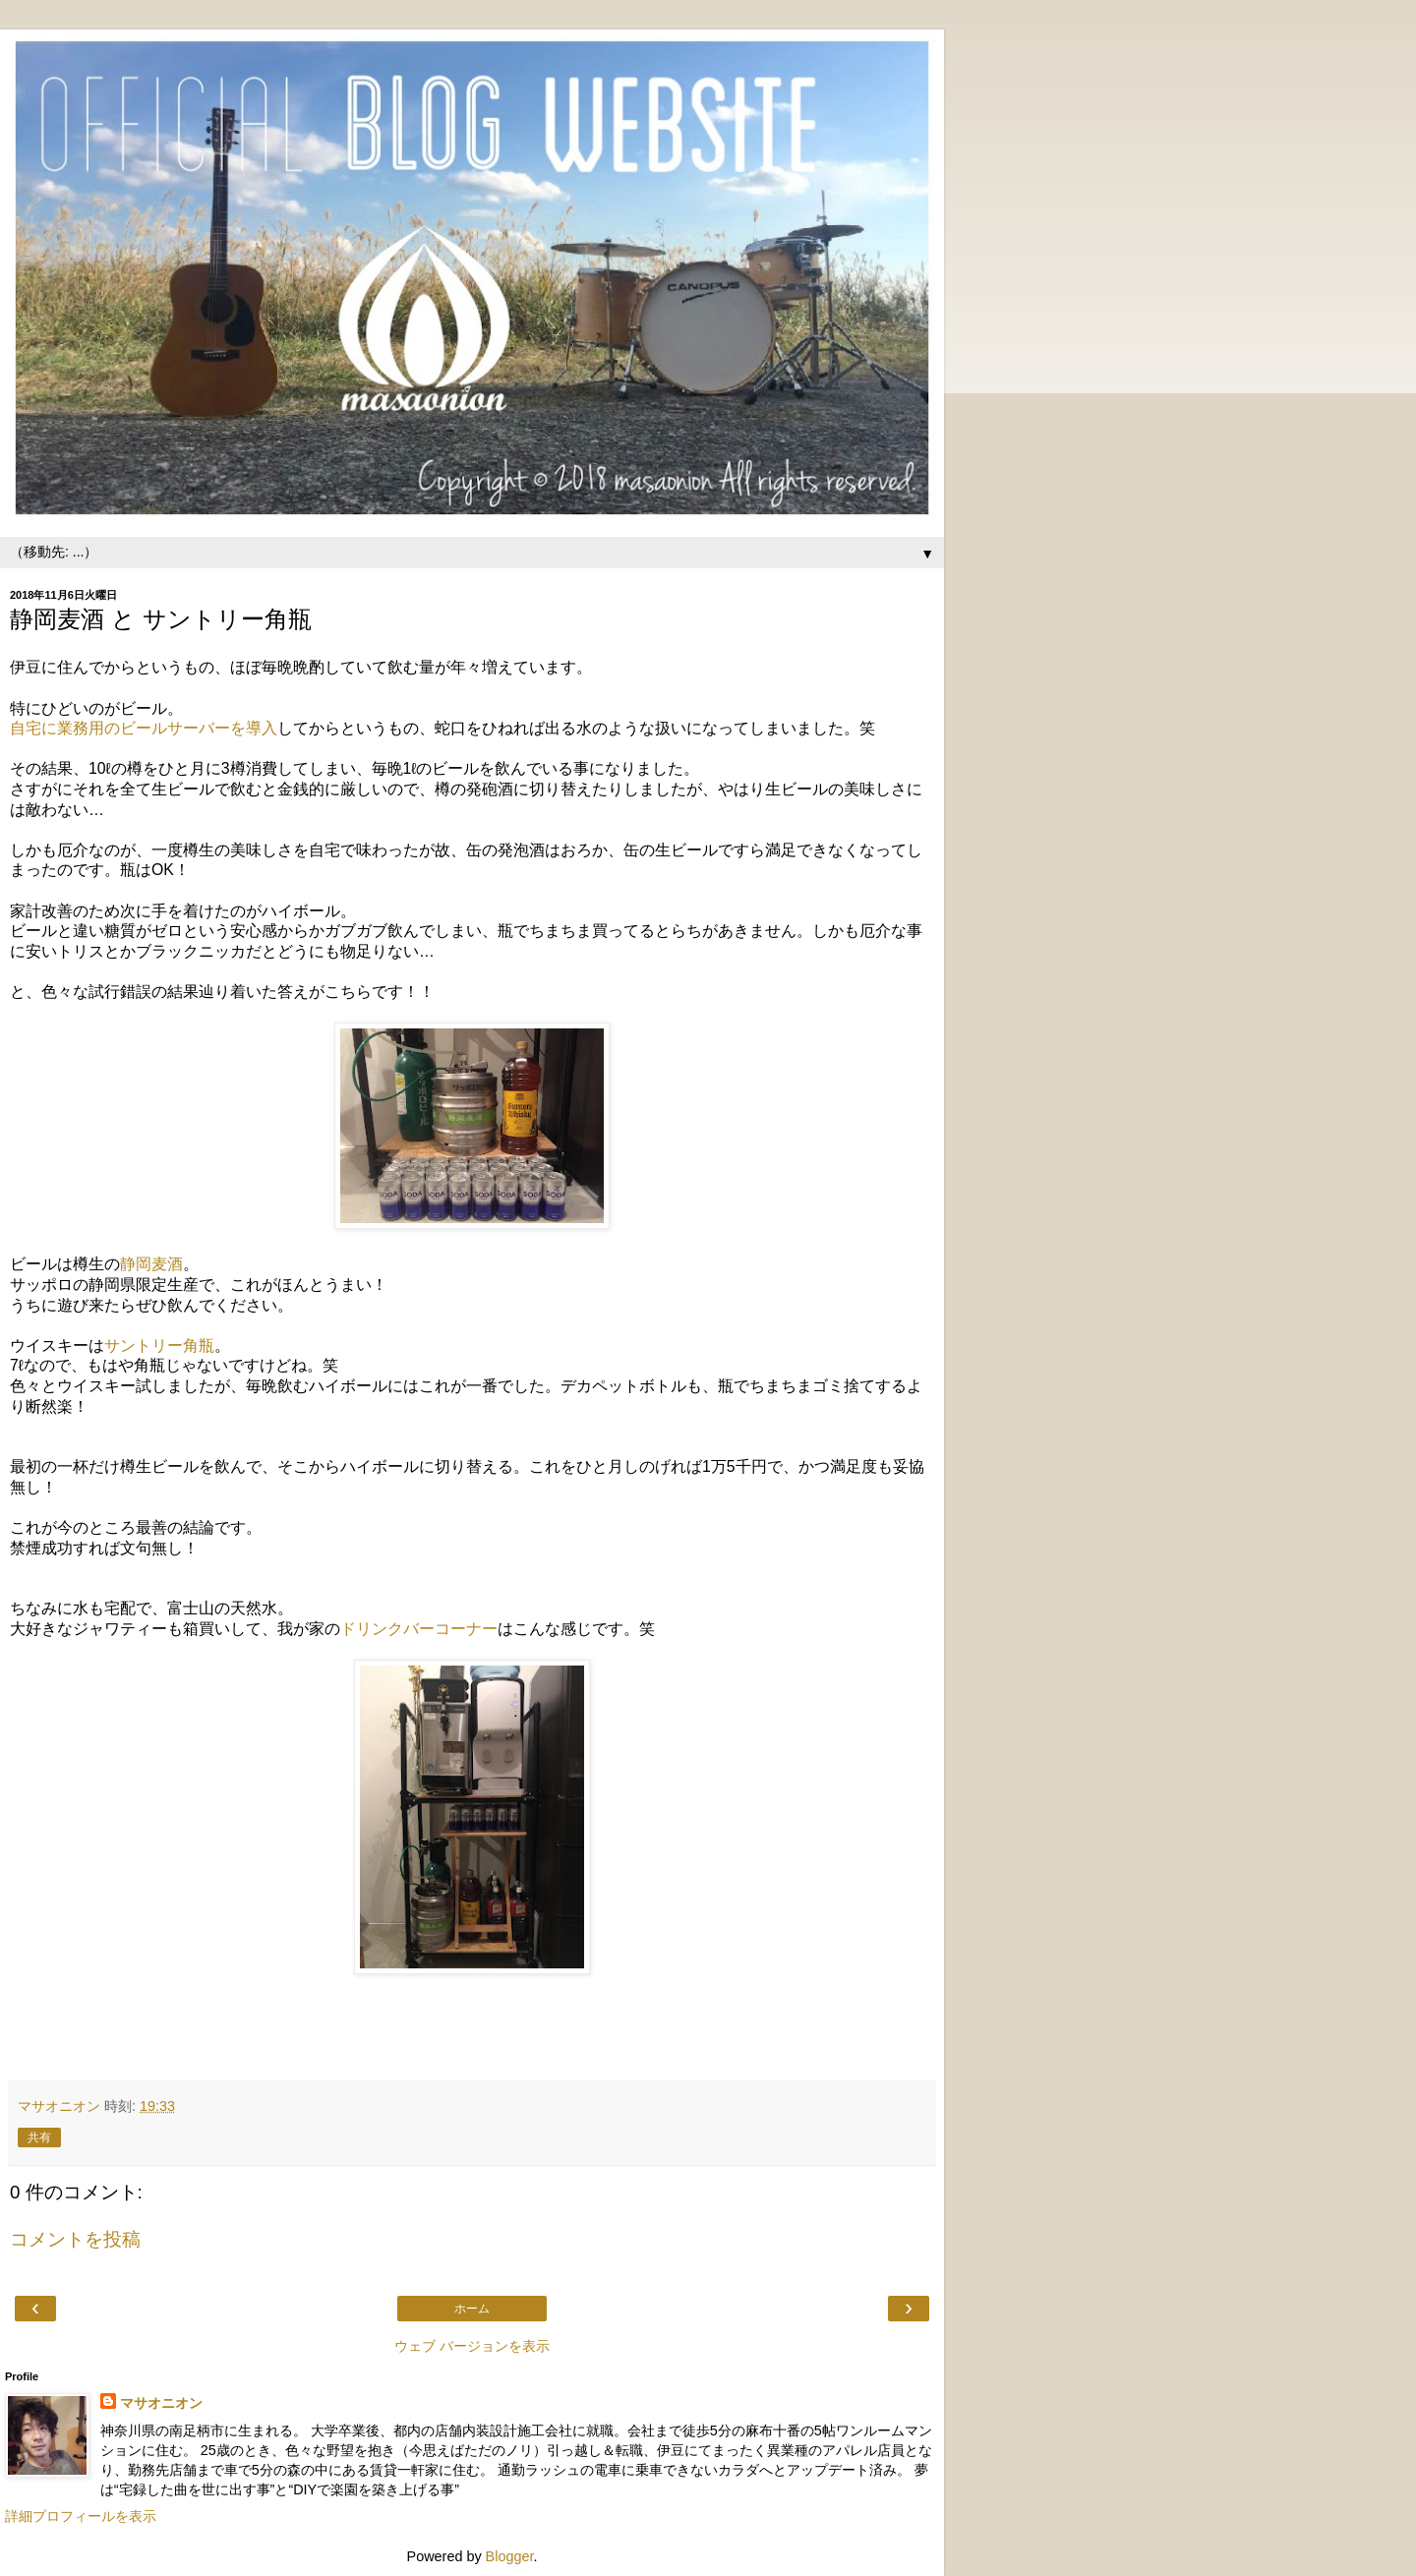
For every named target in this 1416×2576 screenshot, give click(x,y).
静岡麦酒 (151, 1264)
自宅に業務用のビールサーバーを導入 (143, 728)
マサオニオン (161, 2403)
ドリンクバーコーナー (419, 1628)
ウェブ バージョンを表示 (472, 2346)
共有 (39, 2137)
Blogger (510, 2556)
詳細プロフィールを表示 (80, 2516)
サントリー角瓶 (159, 1345)
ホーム (472, 2308)
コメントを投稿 (75, 2239)
